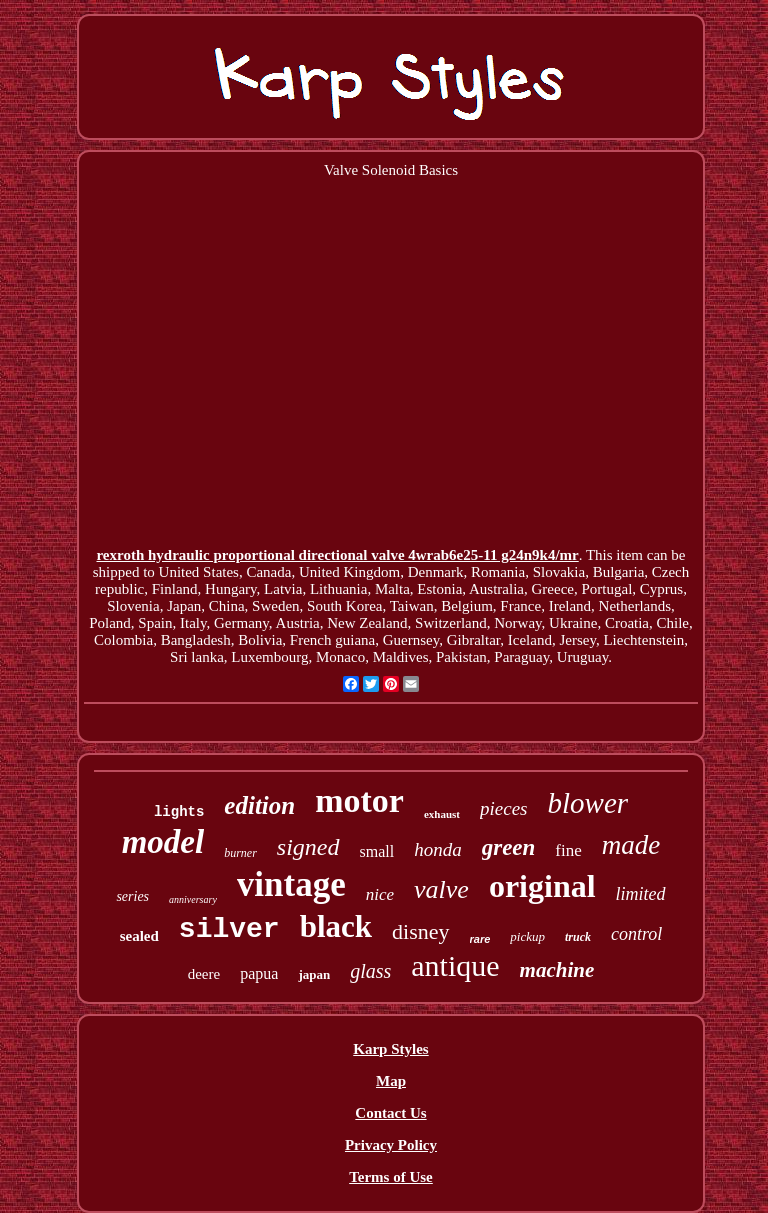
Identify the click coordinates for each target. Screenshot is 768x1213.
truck (578, 937)
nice (380, 894)
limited (641, 894)
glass (370, 971)
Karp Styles (390, 1049)
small (377, 851)
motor (359, 800)
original (542, 886)
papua (259, 973)
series (132, 896)
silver (229, 929)
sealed (139, 936)
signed (308, 847)
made (631, 845)
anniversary (193, 899)
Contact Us (390, 1113)
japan (314, 974)
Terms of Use (391, 1177)
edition (259, 805)
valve (441, 889)
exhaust (442, 814)
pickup (527, 936)
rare (480, 939)
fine (568, 850)
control (636, 934)
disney (420, 931)
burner (240, 853)
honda (438, 849)
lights (179, 812)
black (336, 926)
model (163, 842)
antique (455, 965)
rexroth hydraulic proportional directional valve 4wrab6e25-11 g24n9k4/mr (337, 555)
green (509, 847)
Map (391, 1081)
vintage (291, 884)
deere (204, 974)
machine (557, 970)
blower (587, 803)
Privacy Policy (391, 1145)
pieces (503, 808)
